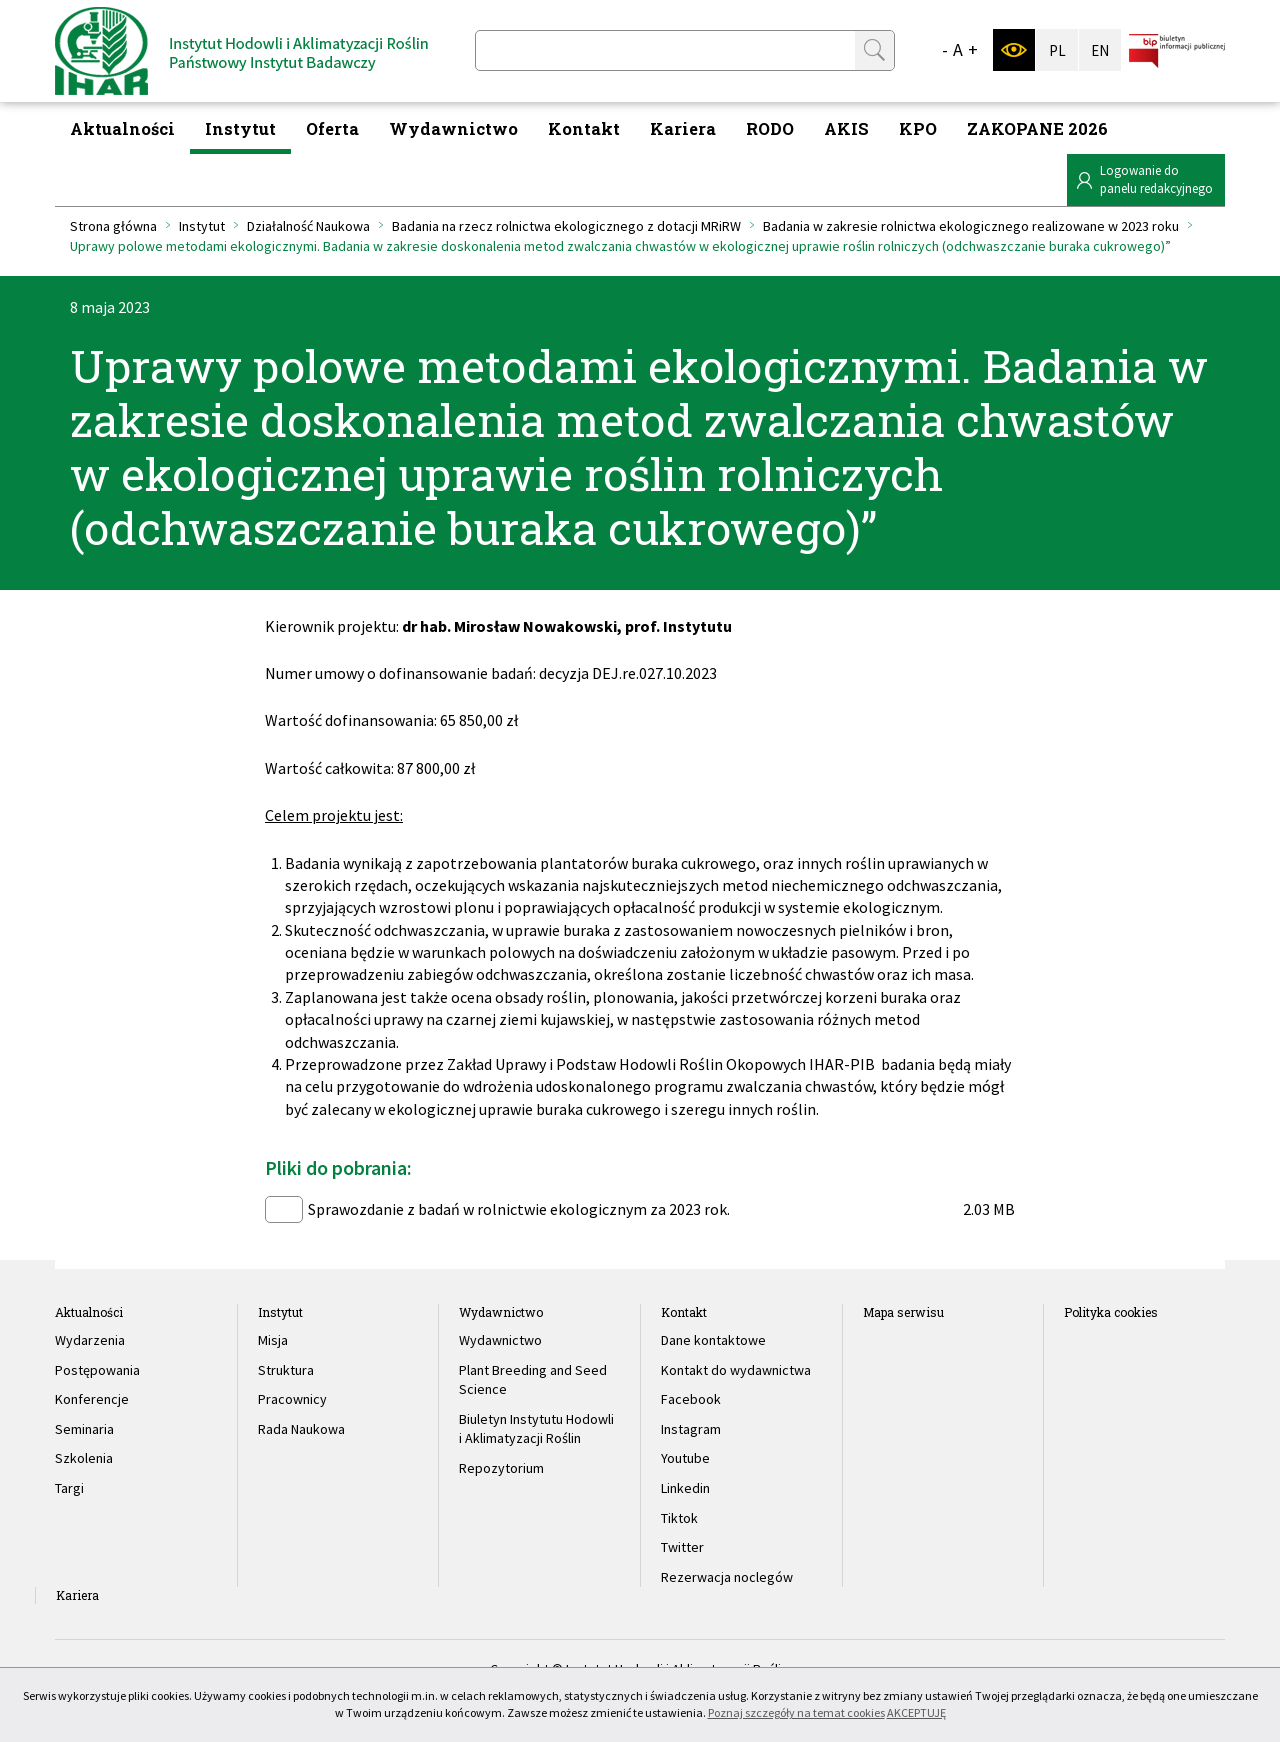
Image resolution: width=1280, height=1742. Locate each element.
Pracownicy (292, 1399)
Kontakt (584, 128)
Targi (69, 1488)
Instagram (691, 1429)
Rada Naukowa (301, 1429)
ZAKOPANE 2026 (1037, 128)
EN (1100, 50)
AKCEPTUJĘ (916, 1712)
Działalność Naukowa (308, 226)
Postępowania (97, 1370)
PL (1057, 50)
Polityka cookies (1111, 1312)
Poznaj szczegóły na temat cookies (796, 1712)
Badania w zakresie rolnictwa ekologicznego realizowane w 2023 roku (971, 226)
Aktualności (122, 128)
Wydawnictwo (453, 128)
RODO (770, 128)
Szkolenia (84, 1458)
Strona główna (113, 226)
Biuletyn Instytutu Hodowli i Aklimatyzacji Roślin (536, 1429)
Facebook (691, 1399)
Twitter (682, 1547)
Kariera (683, 128)
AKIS (846, 128)
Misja (273, 1340)
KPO (918, 128)
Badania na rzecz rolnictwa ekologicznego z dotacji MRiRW (566, 226)
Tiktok (679, 1518)
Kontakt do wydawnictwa (736, 1370)
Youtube (685, 1458)
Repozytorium (501, 1468)
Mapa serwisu (903, 1312)
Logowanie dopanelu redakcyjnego (1156, 179)
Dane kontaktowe (713, 1340)
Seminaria (84, 1429)
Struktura (286, 1370)
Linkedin (685, 1488)
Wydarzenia (90, 1340)
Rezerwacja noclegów (727, 1577)
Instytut (240, 128)
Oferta (332, 128)
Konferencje (92, 1399)
